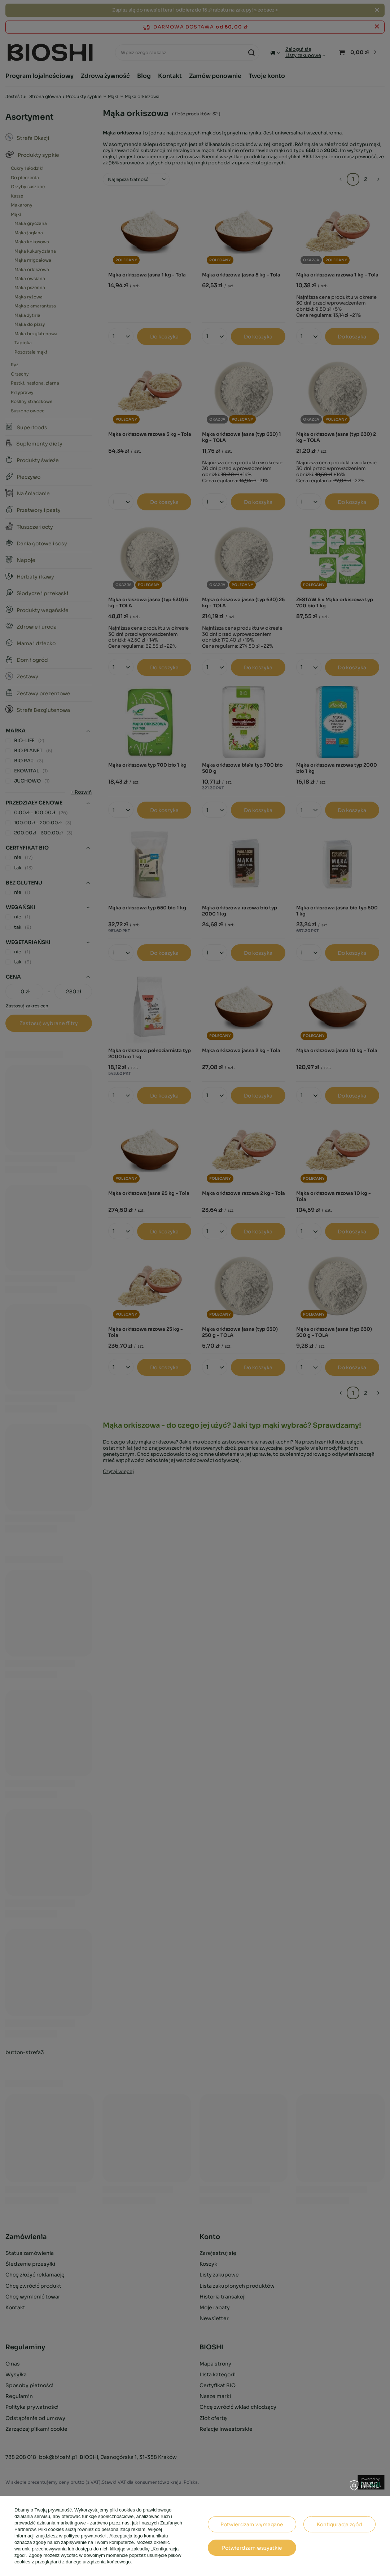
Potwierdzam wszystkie (252, 2548)
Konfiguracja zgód (339, 2524)
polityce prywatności (85, 2536)
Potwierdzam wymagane (251, 2524)
